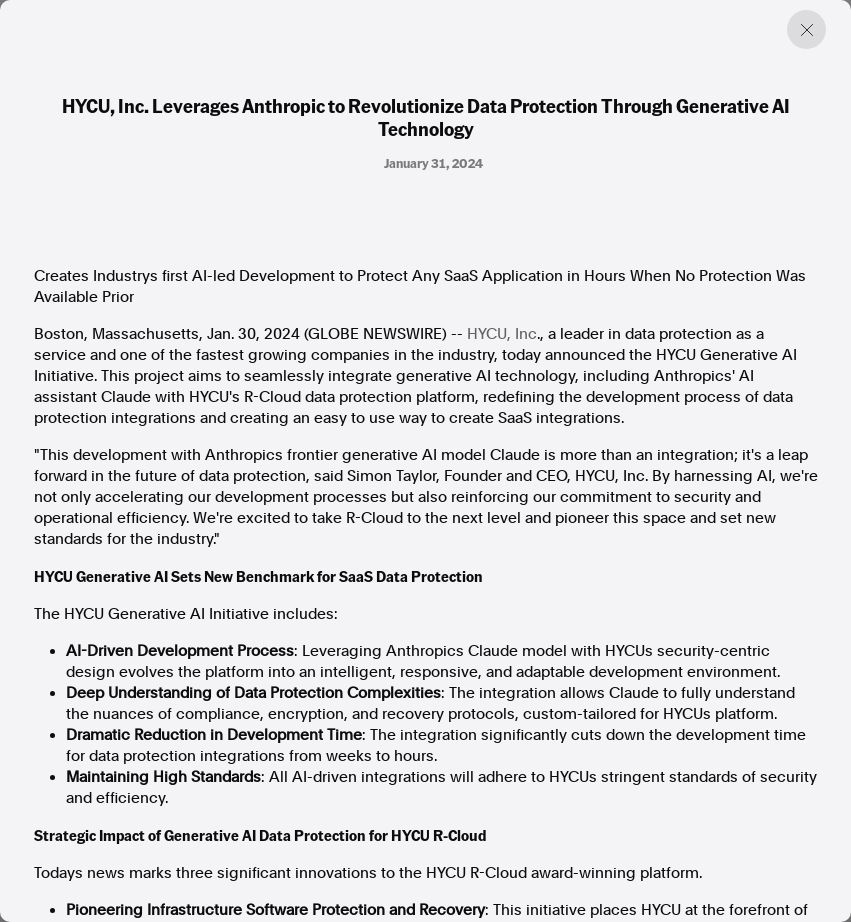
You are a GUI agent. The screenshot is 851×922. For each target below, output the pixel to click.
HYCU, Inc (502, 334)
